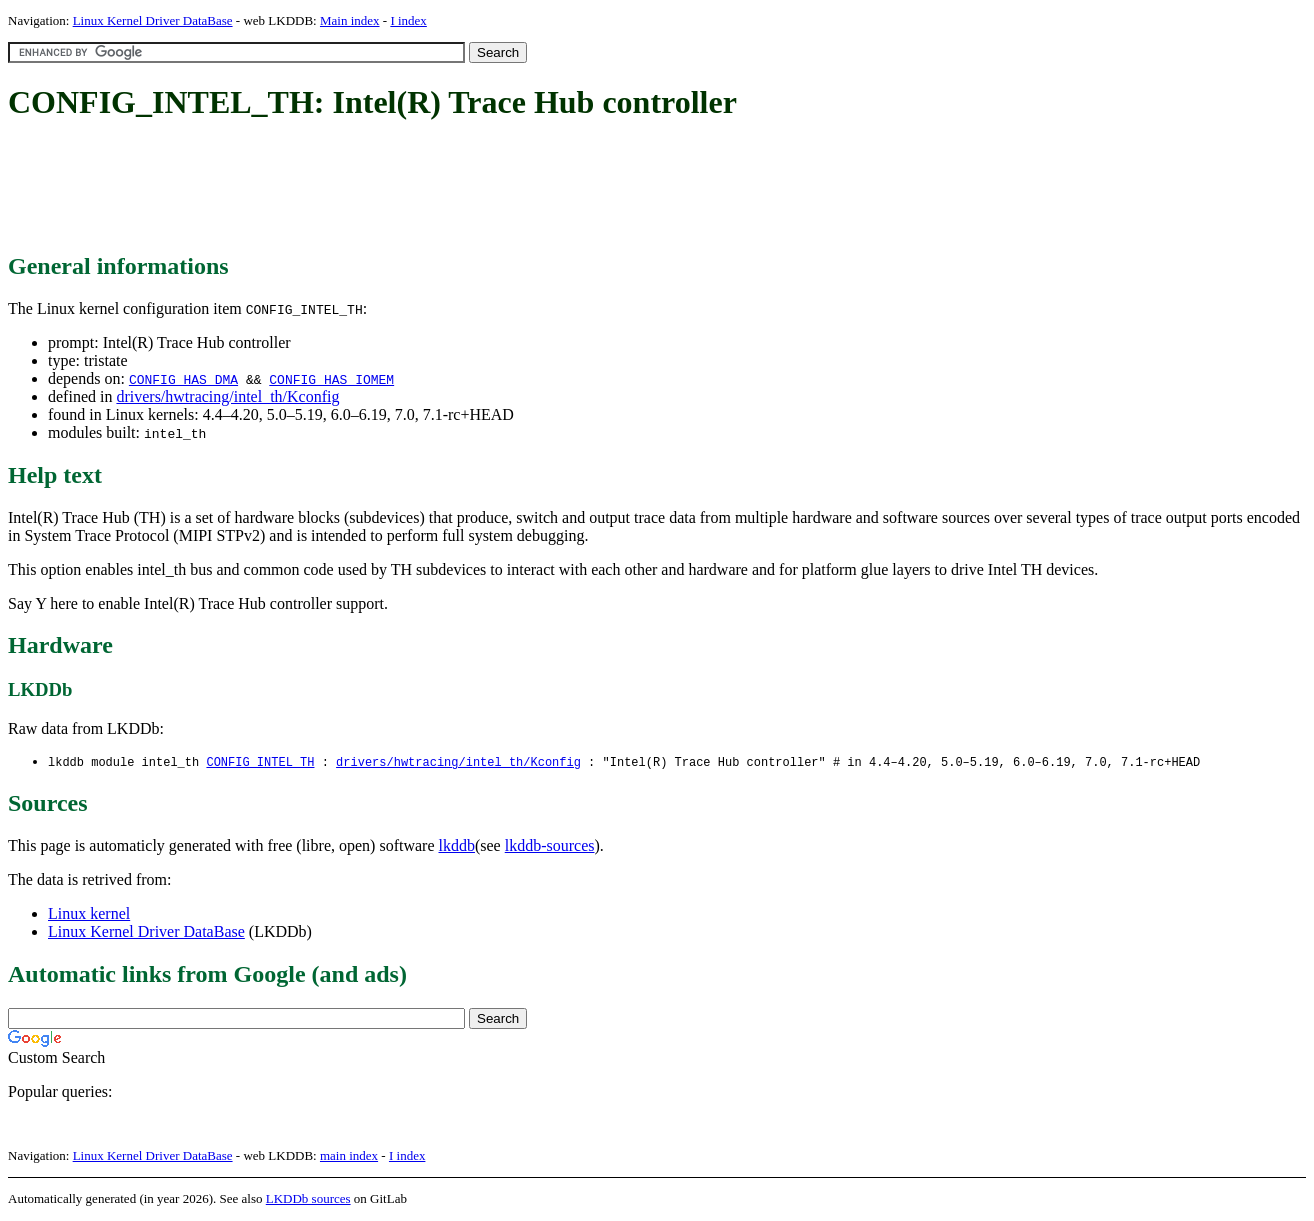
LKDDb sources (308, 1199)
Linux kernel (89, 914)
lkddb (457, 846)
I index (408, 20)
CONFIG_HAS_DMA (183, 379)
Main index (350, 20)
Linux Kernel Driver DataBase (153, 20)
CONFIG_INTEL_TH (260, 762)
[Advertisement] (372, 188)
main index (349, 1156)
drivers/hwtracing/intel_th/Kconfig (227, 396)
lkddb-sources (550, 846)
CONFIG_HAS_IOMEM (331, 379)
